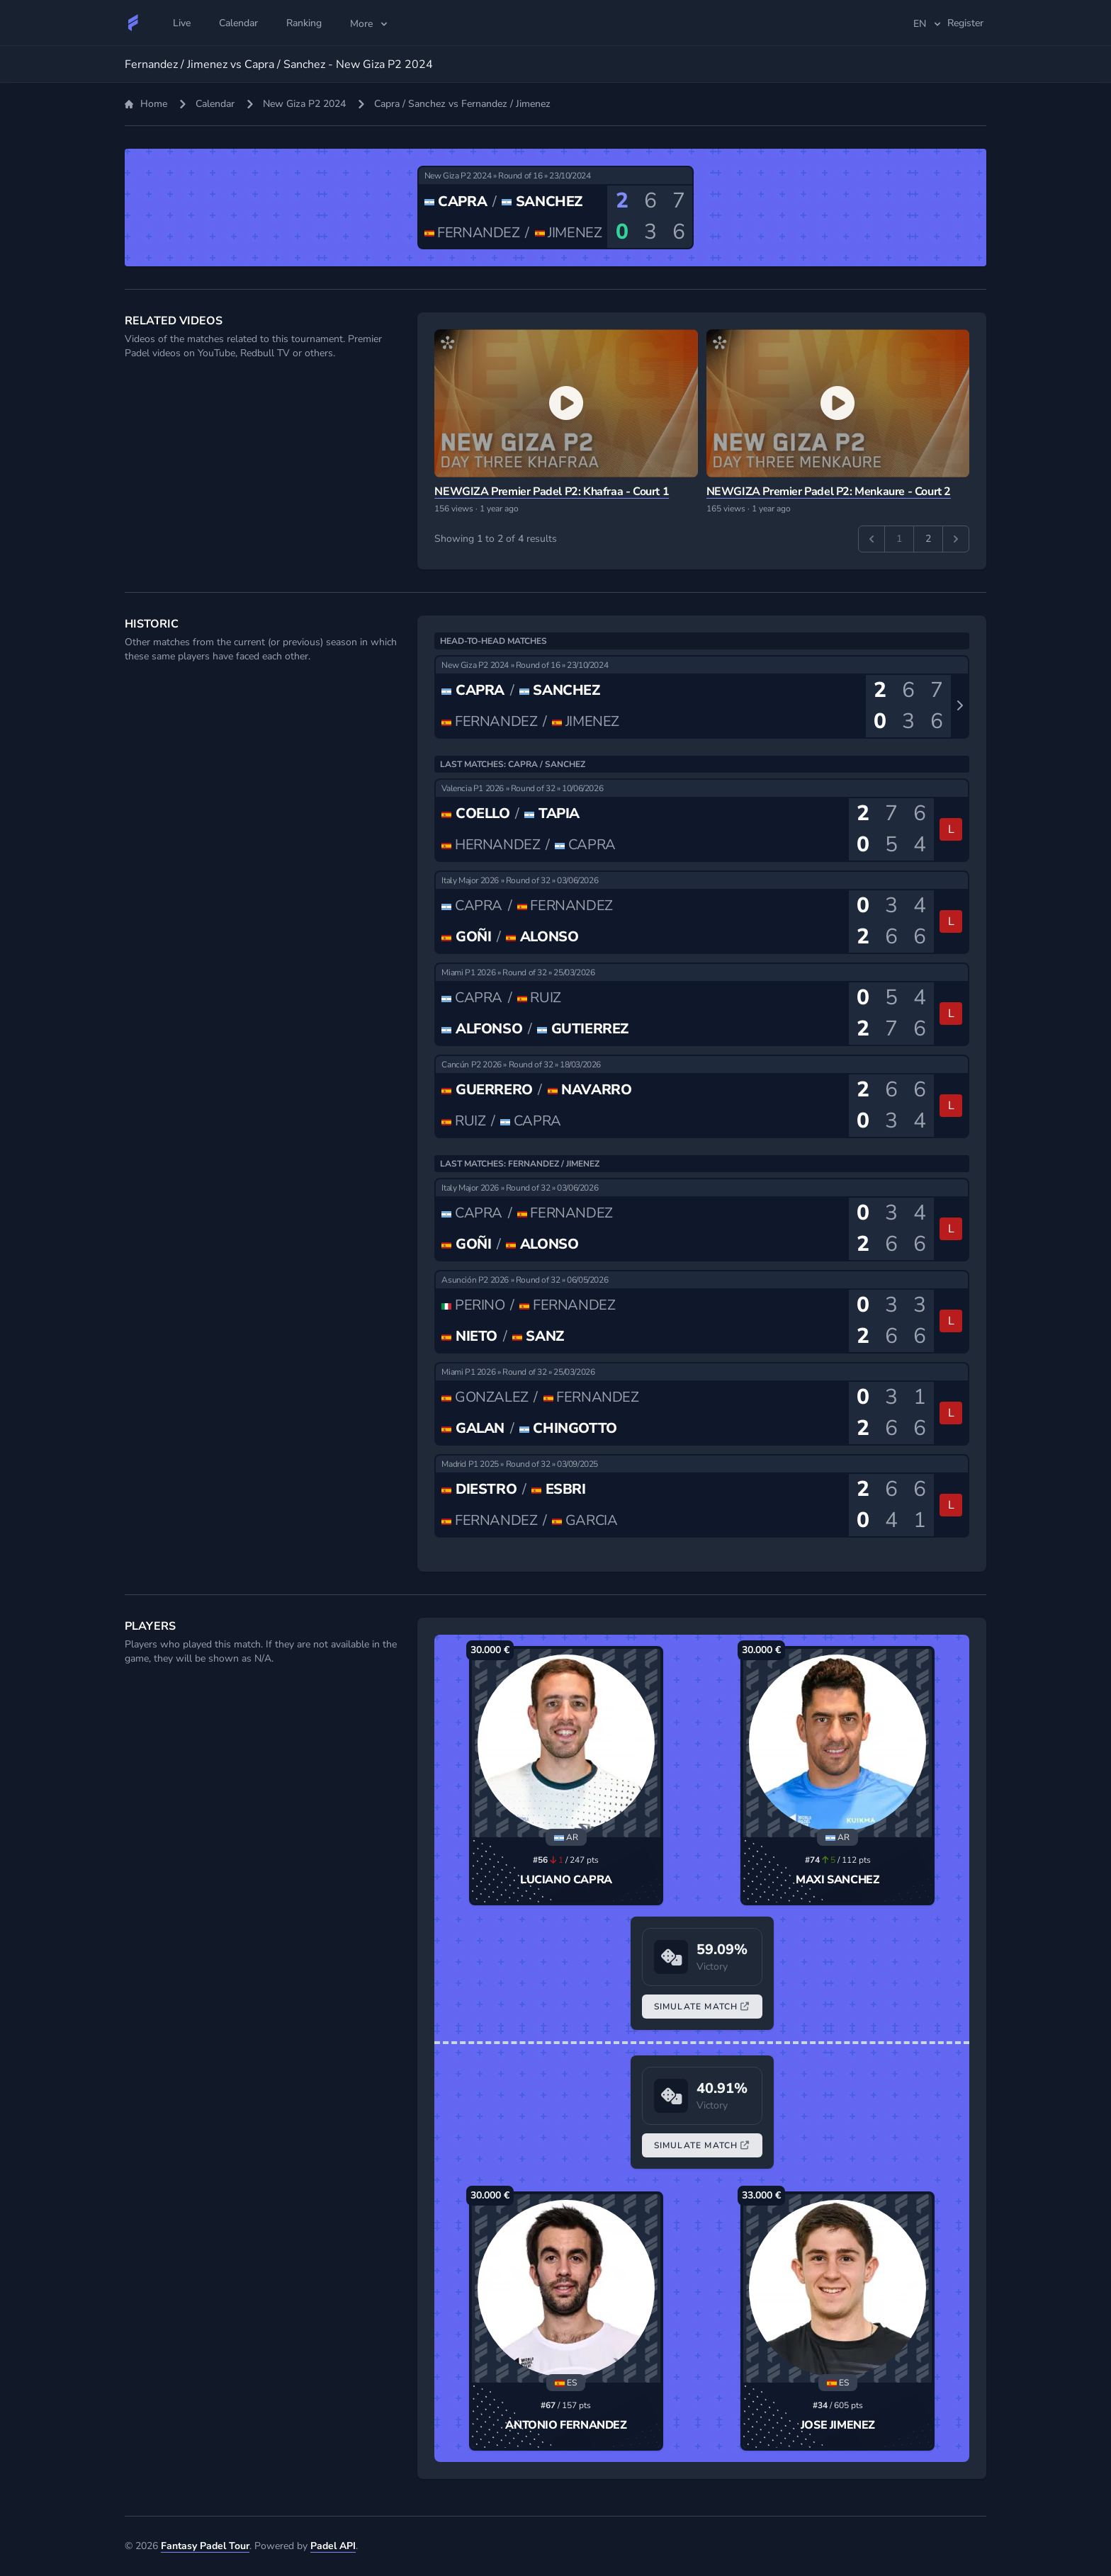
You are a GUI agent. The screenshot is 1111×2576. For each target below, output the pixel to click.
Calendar (215, 103)
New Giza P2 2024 (304, 103)
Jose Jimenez (838, 2425)
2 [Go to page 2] (928, 538)
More (370, 23)
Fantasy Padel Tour (205, 2546)
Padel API (333, 2546)
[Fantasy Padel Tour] (133, 22)
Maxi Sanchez (837, 1880)
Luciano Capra (566, 1880)
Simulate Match (702, 2006)
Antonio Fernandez (565, 2425)
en (928, 23)
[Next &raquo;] (955, 539)
